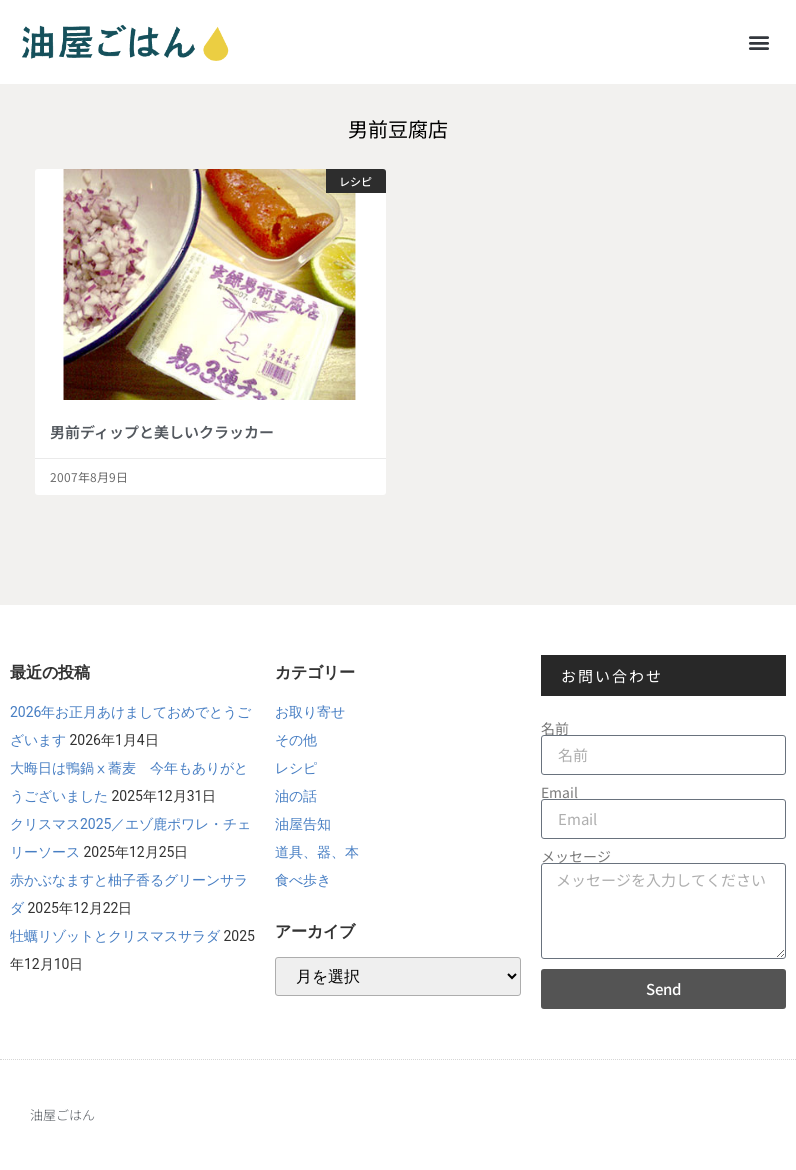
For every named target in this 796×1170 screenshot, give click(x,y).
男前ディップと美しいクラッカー (162, 431)
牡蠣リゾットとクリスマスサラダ (115, 936)
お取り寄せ (310, 712)
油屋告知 (303, 824)
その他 (296, 740)
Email (559, 792)
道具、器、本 (317, 852)
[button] (759, 41)
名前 (555, 728)
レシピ (296, 768)
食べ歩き (303, 880)
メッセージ (576, 856)
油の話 (296, 796)
